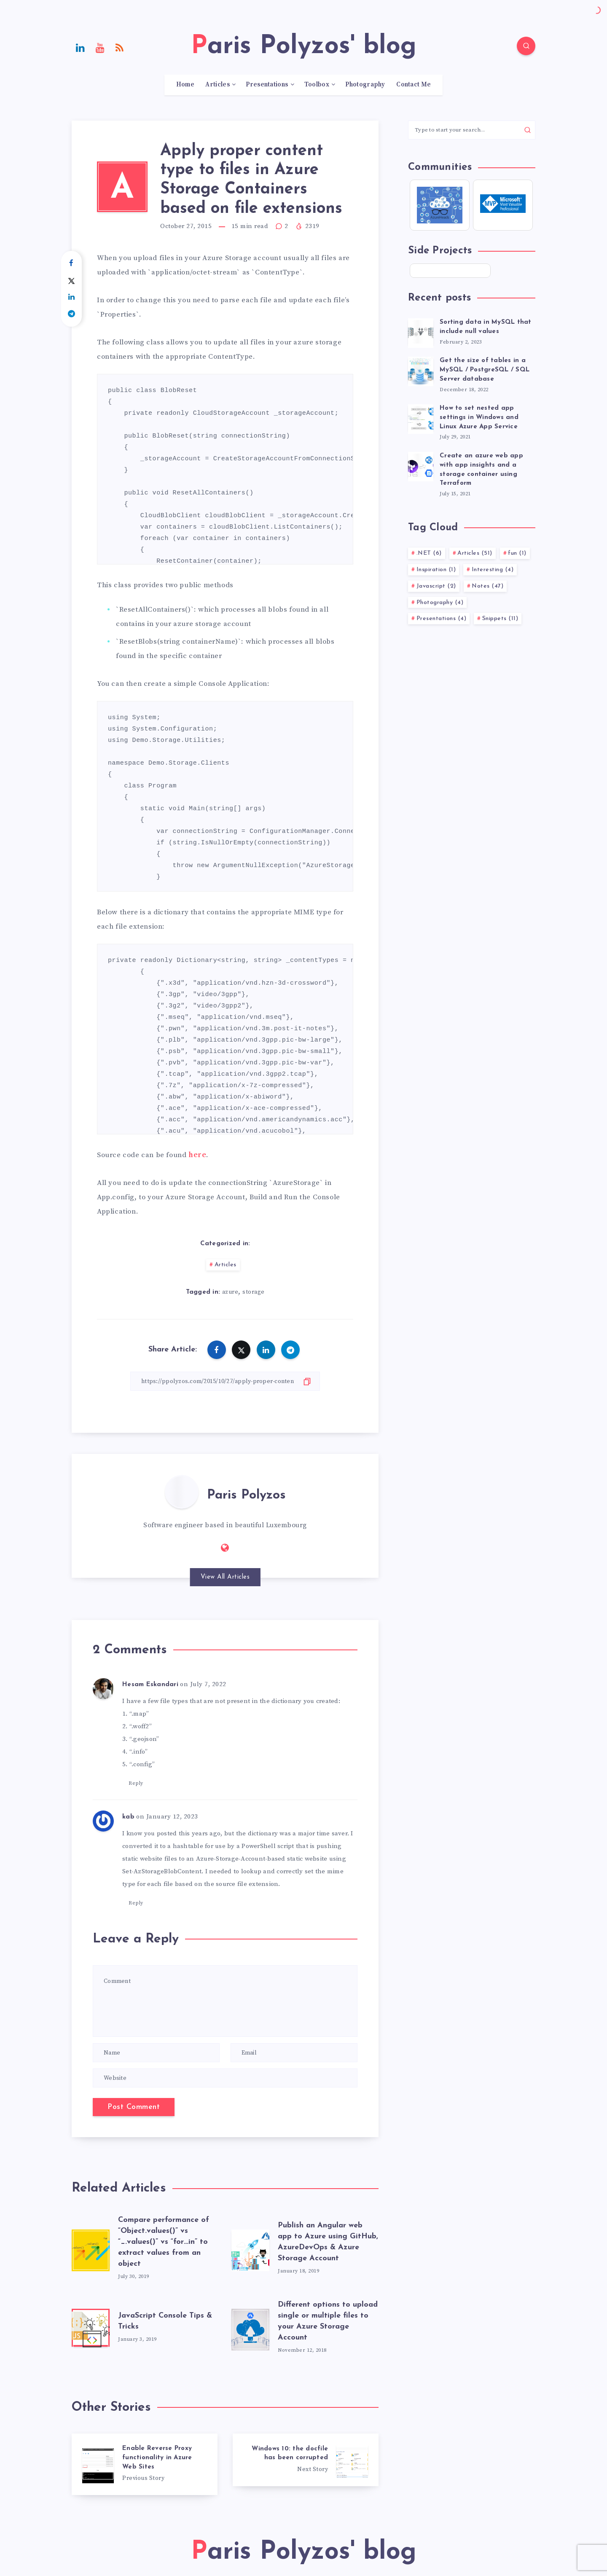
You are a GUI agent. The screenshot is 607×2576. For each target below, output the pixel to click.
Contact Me (413, 85)
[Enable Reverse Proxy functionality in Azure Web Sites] (145, 2464)
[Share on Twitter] (71, 280)
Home (185, 85)
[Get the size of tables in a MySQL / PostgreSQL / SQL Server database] (420, 370)
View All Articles (225, 1577)
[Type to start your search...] (471, 130)
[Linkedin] (81, 47)
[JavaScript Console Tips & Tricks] (91, 2328)
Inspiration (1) (436, 570)
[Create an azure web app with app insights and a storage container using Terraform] (420, 465)
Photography (365, 85)
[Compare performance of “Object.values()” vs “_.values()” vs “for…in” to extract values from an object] (91, 2248)
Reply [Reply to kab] (136, 1903)
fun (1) (517, 553)
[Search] (526, 46)
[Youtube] (100, 47)
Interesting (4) (493, 570)
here (197, 1155)
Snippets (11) (500, 618)
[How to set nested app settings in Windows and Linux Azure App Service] (420, 417)
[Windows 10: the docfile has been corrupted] (306, 2460)
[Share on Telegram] (71, 314)
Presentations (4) (441, 618)
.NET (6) (429, 553)
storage (253, 1292)
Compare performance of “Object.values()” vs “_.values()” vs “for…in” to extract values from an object (163, 2242)
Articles (217, 85)
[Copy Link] (225, 1381)
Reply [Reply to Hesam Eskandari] (136, 1783)
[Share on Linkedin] (71, 297)
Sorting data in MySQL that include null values (486, 327)
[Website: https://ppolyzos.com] (225, 1548)
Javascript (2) (436, 586)
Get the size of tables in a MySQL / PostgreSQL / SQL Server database (484, 369)
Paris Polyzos (246, 1495)
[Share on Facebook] (71, 263)
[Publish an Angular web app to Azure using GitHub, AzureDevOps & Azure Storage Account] (250, 2248)
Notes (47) (487, 586)
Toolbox (316, 85)
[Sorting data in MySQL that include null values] (420, 331)
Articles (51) (474, 553)
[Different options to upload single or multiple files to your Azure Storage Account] (250, 2328)
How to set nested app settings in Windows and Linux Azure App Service (479, 417)
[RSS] (120, 47)
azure (230, 1292)
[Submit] (527, 130)
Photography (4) (440, 602)
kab (128, 1817)
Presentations (267, 85)
